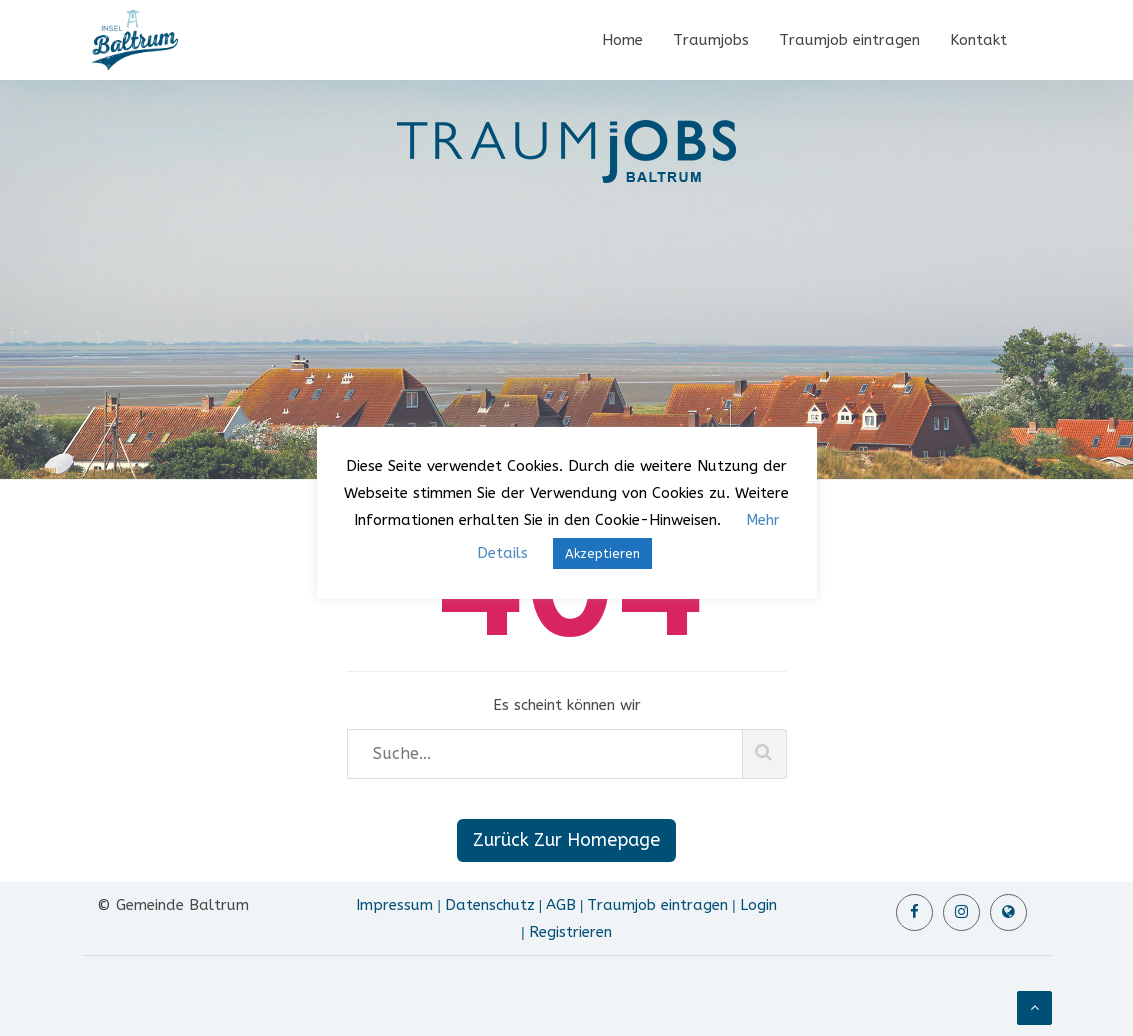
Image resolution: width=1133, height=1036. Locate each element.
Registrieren (570, 932)
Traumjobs (711, 40)
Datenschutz (490, 905)
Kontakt (978, 40)
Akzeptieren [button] (602, 553)
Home (622, 40)
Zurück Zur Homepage (566, 840)
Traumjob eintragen (849, 40)
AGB (561, 905)
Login (758, 905)
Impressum (394, 905)
